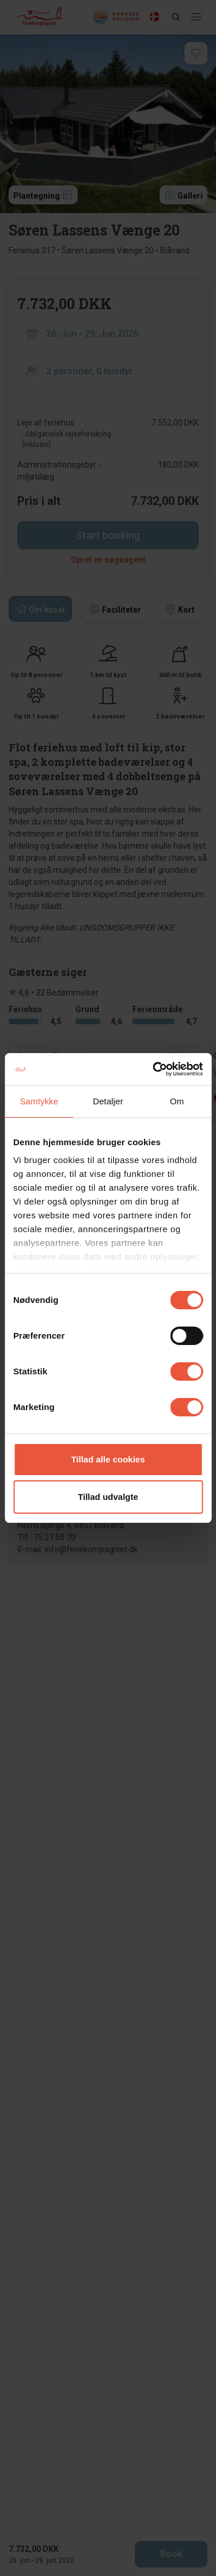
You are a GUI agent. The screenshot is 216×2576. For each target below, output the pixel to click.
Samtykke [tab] (39, 1101)
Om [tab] (177, 1101)
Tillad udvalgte (108, 1497)
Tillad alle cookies (108, 1459)
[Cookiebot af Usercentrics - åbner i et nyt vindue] (154, 1069)
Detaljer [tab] (108, 1101)
